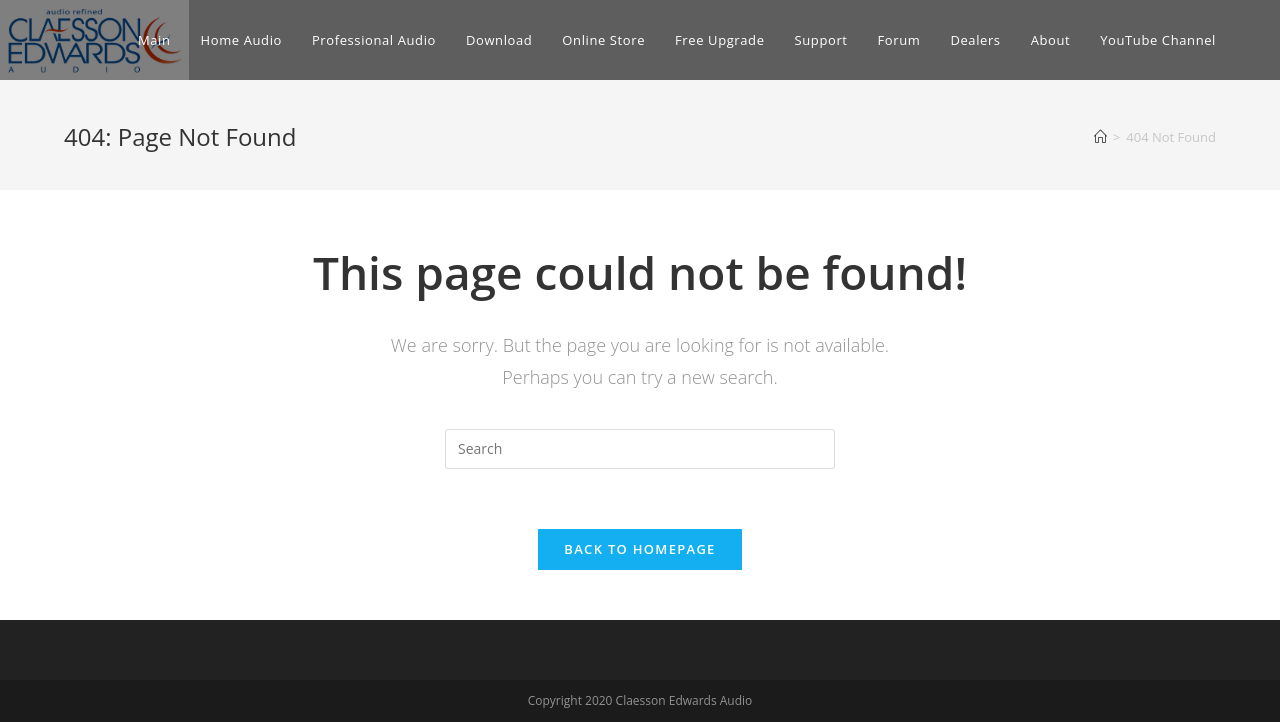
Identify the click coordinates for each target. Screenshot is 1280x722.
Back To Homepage (639, 549)
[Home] (1100, 137)
